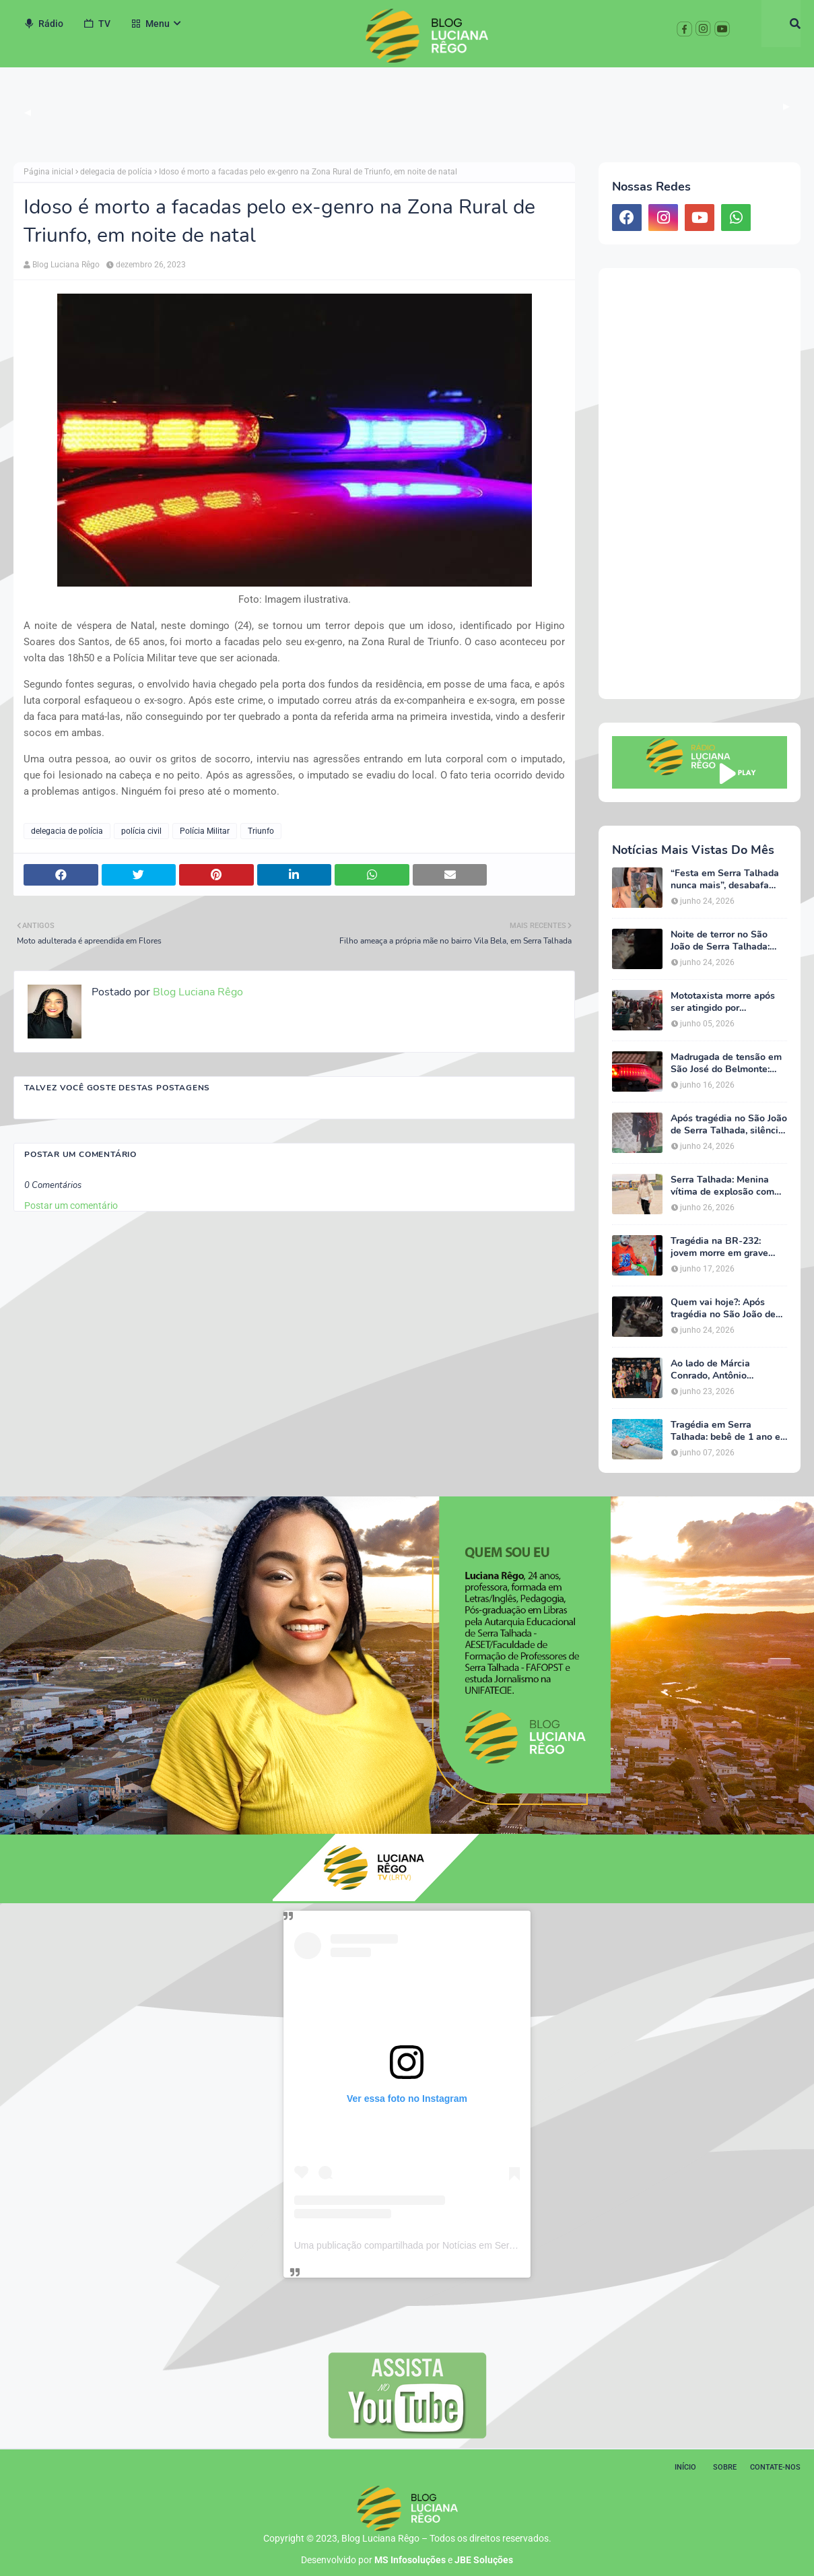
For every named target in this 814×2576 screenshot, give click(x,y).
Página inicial (48, 171)
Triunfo (261, 831)
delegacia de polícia (116, 171)
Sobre (725, 2467)
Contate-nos (775, 2467)
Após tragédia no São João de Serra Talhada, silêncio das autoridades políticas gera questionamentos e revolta (729, 1125)
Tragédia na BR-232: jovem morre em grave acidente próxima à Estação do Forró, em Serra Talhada (719, 1247)
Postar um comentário (71, 1205)
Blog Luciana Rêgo (66, 264)
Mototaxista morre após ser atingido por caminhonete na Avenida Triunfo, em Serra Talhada (727, 1002)
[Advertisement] (699, 484)
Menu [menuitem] (150, 23)
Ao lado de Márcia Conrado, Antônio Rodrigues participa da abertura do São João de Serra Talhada (723, 1370)
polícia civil (141, 831)
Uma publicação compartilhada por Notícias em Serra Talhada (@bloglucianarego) (466, 2245)
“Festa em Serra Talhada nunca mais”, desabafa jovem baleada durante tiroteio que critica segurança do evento (725, 879)
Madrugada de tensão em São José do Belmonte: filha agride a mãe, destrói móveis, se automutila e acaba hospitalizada (728, 1063)
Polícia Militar (205, 831)
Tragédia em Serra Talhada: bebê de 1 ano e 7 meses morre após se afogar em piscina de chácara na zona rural (725, 1431)
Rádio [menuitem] (43, 23)
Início (685, 2467)
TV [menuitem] (96, 23)
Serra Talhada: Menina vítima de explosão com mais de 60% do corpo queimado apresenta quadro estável (722, 1186)
